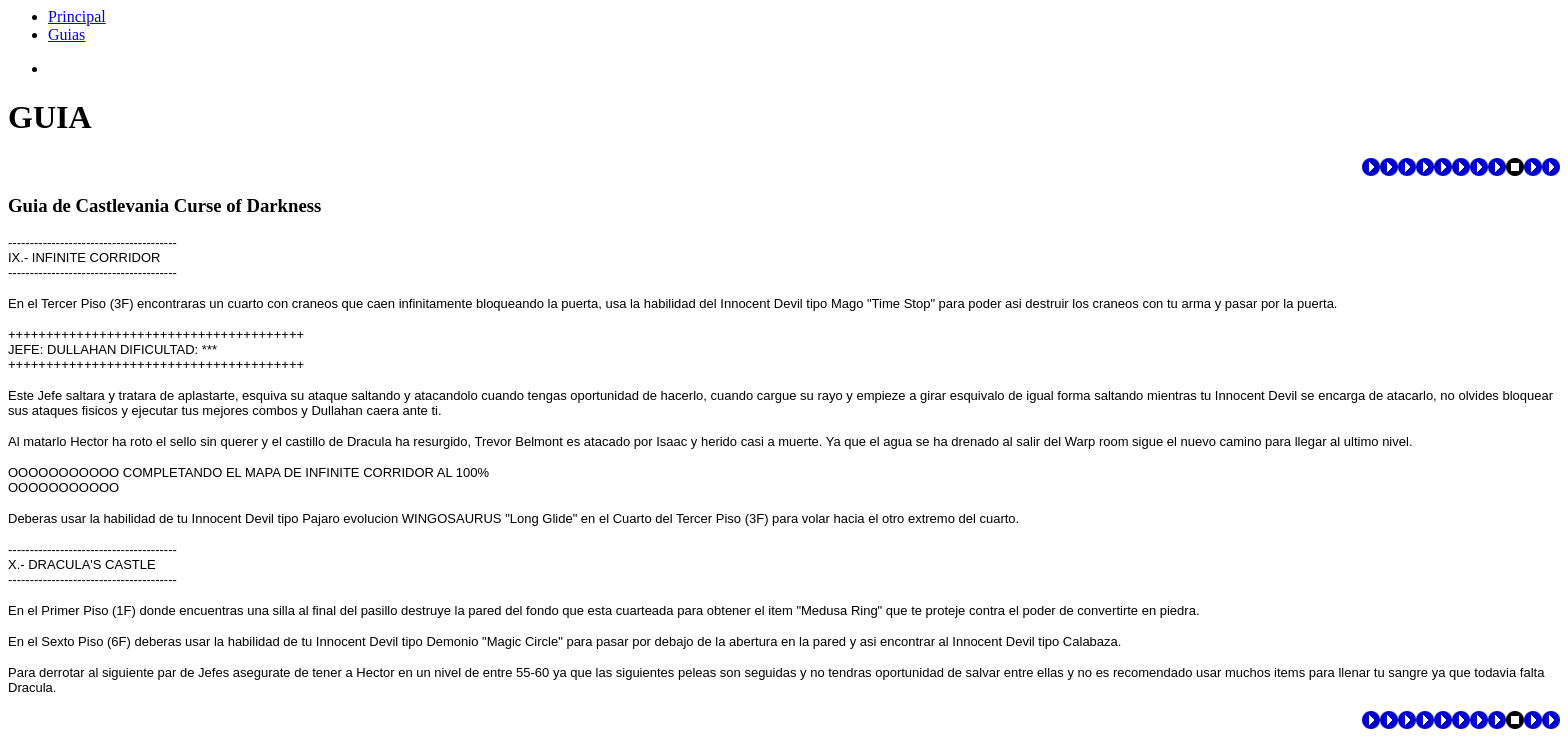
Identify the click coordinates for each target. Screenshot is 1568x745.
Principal (77, 16)
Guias (66, 34)
